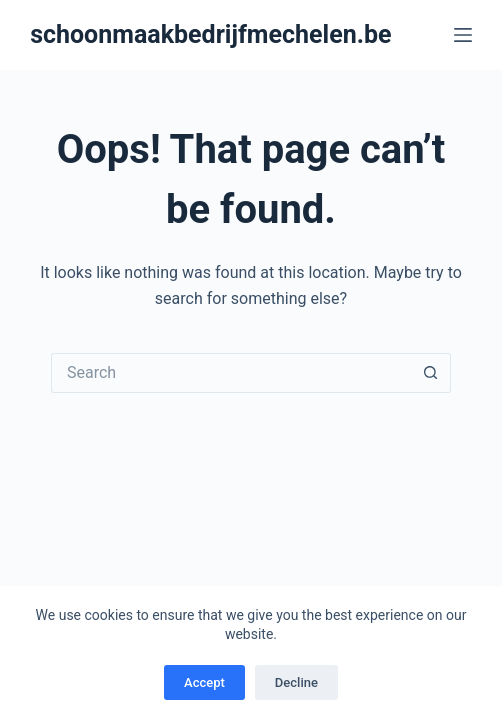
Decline (296, 682)
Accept (204, 682)
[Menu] (463, 35)
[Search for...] (231, 373)
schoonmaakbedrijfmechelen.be (210, 34)
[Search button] (431, 373)
